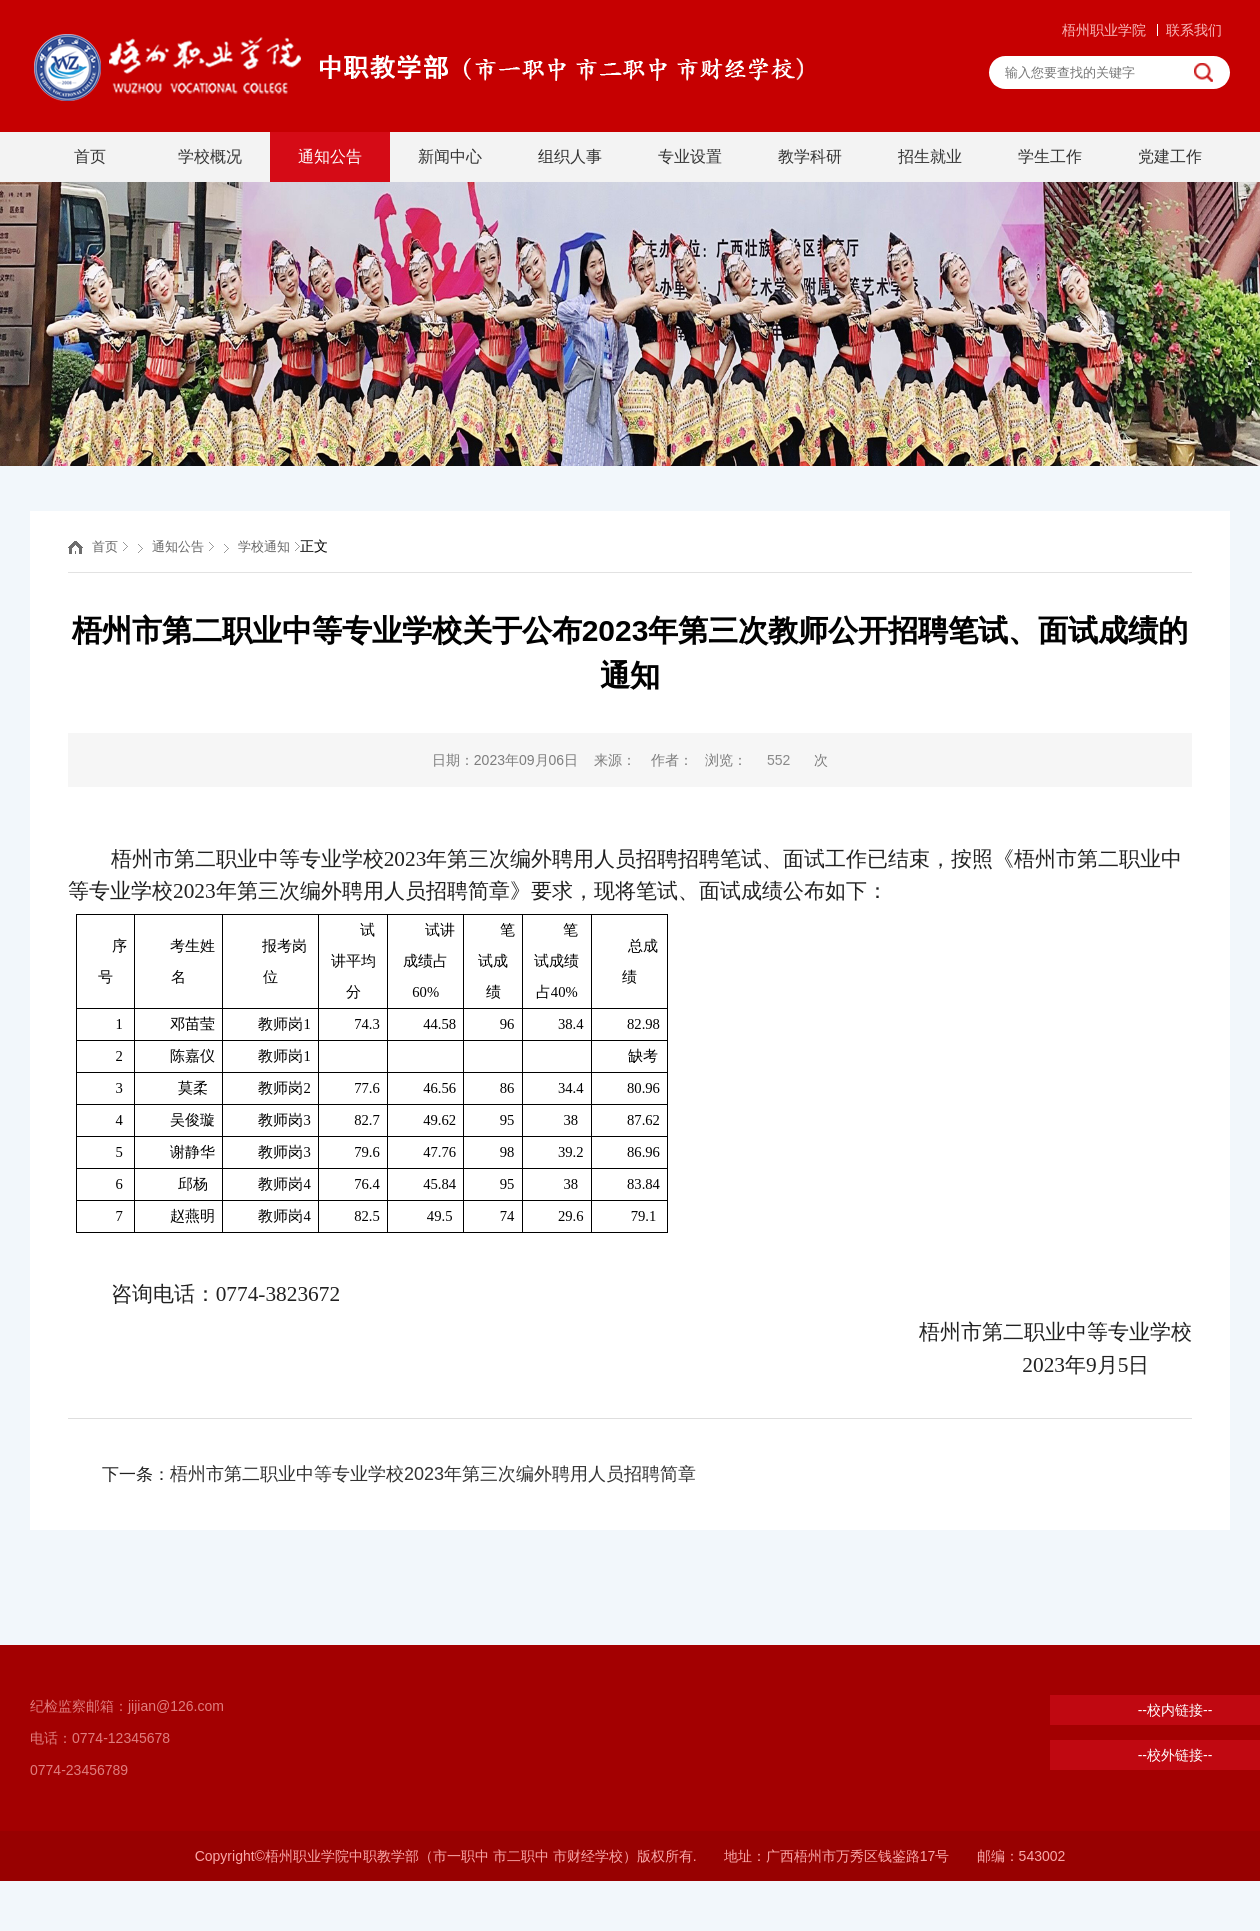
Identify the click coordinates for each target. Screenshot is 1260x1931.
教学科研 (810, 156)
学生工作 (1050, 156)
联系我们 (1194, 30)
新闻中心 (450, 156)
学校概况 (210, 156)
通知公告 (330, 156)
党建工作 (1170, 156)
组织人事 (570, 156)
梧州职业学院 (1104, 30)
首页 (90, 156)
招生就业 (930, 156)
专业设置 (690, 156)
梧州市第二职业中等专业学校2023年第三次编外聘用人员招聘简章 (433, 1474)
